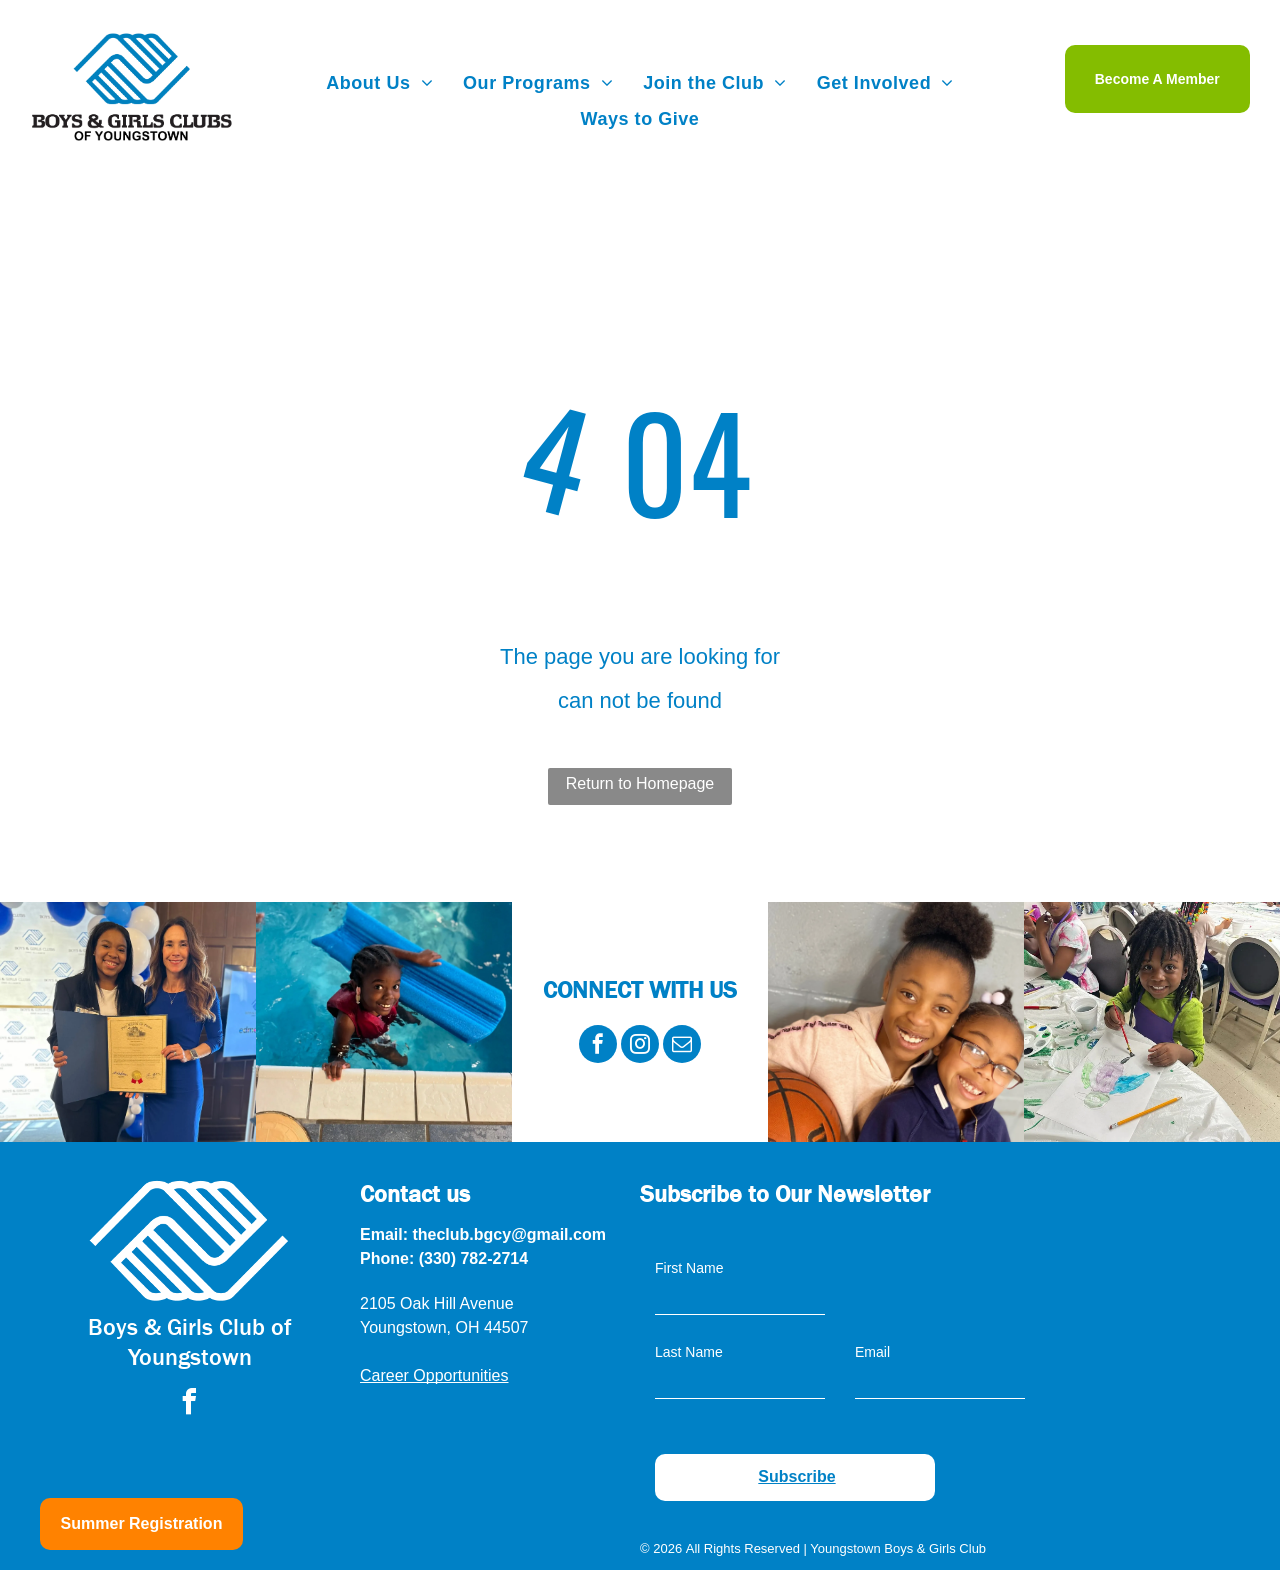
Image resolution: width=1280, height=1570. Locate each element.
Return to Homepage (640, 783)
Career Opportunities (434, 1375)
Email (872, 1352)
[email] (682, 1046)
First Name (689, 1268)
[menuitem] (379, 83)
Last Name (689, 1352)
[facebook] (598, 1046)
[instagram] (640, 1046)
